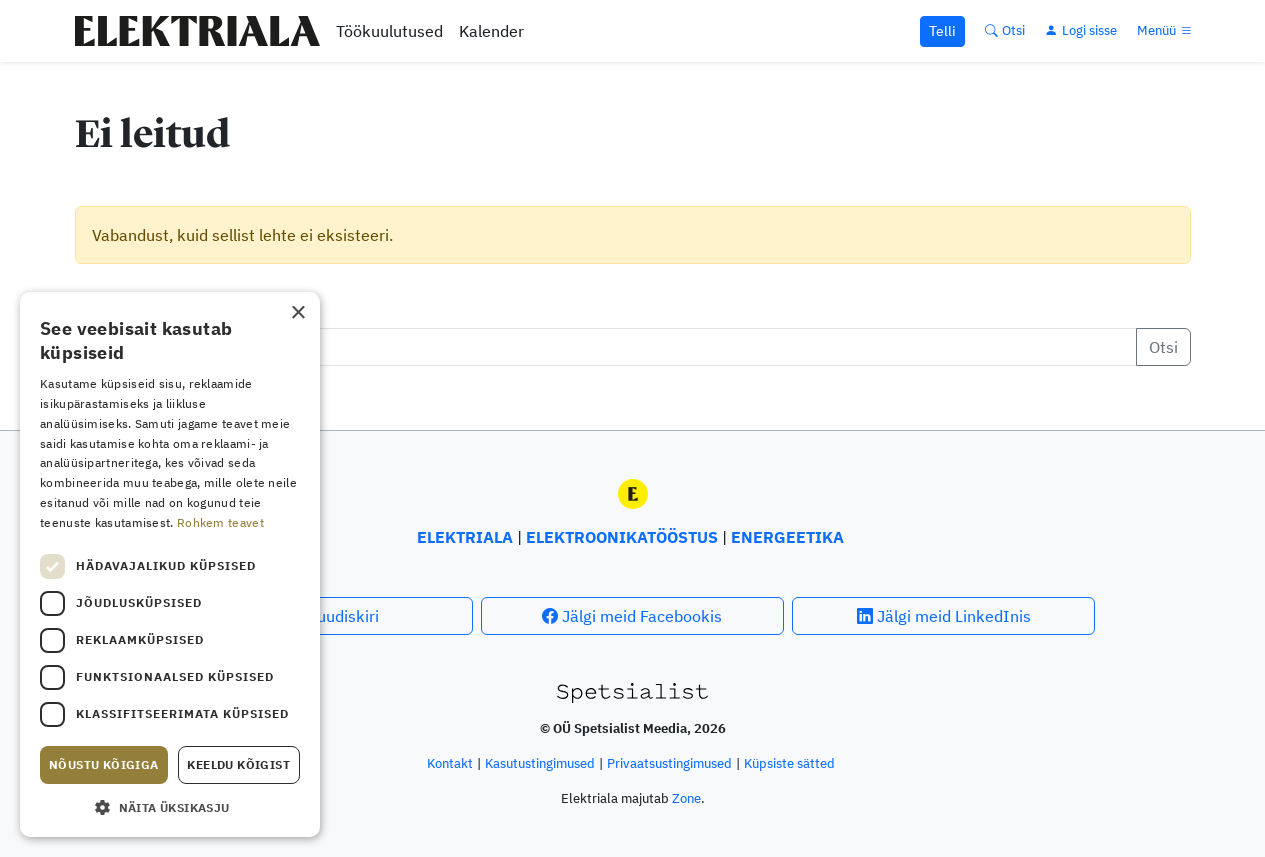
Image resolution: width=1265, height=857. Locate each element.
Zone (686, 798)
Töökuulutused (389, 31)
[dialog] (170, 564)
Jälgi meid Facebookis (632, 616)
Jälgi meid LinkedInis (944, 616)
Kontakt (450, 763)
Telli (942, 31)
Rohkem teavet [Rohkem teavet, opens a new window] (220, 522)
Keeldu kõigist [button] (238, 764)
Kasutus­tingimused (540, 763)
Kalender (491, 31)
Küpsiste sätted (789, 763)
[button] (170, 807)
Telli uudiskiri (321, 616)
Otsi (1163, 347)
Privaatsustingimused (669, 763)
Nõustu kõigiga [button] (104, 764)
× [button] (297, 313)
